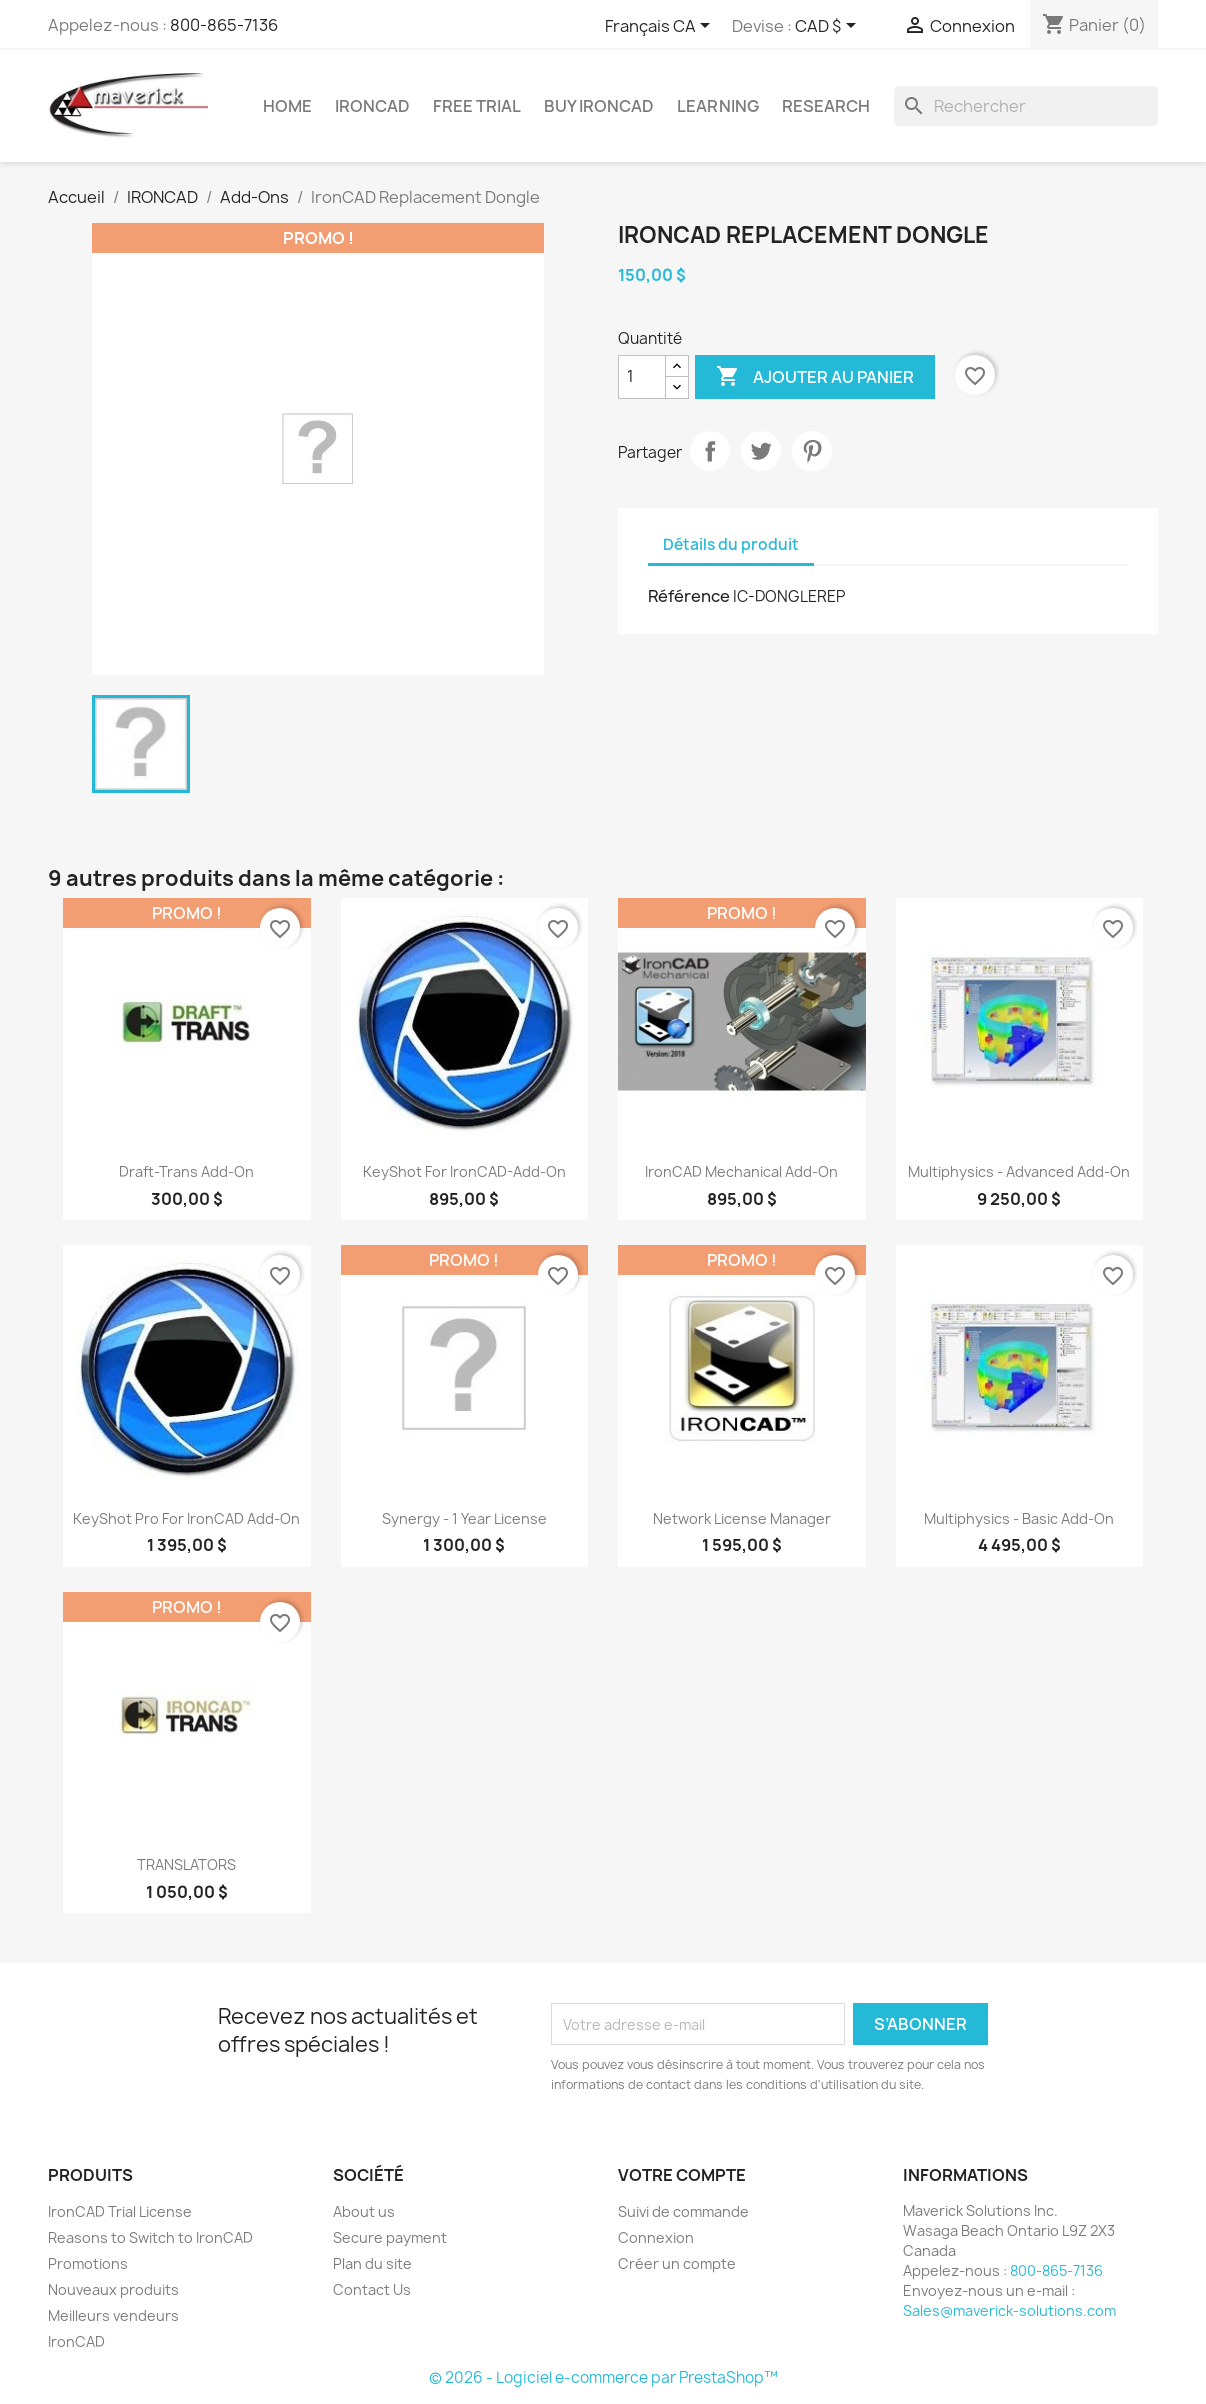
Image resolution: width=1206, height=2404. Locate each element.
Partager (710, 451)
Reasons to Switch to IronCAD (150, 2237)
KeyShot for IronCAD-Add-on (464, 1171)
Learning (718, 106)
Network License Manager (742, 1518)
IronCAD (76, 2341)
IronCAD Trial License (120, 2211)
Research (826, 106)
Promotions (88, 2263)
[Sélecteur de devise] (829, 27)
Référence (689, 596)
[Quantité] (642, 377)
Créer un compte (677, 2263)
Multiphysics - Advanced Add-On (1019, 1171)
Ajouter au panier (815, 377)
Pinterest (812, 451)
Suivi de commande (683, 2211)
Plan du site (372, 2263)
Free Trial (477, 106)
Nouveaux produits (113, 2289)
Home (287, 106)
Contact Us (372, 2289)
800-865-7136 (224, 25)
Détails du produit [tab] (731, 544)
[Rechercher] (1026, 106)
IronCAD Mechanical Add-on (741, 1171)
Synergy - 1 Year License (464, 1518)
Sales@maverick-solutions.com (1009, 2310)
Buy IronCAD (599, 106)
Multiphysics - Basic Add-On (1019, 1518)
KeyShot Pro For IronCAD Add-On (186, 1518)
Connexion (656, 2237)
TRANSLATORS (186, 1864)
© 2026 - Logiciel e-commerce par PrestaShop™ (603, 2377)
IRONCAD (372, 106)
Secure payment (390, 2237)
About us (364, 2211)
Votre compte (682, 2175)
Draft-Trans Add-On (186, 1171)
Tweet (761, 451)
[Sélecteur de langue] (661, 27)
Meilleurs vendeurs (113, 2315)
